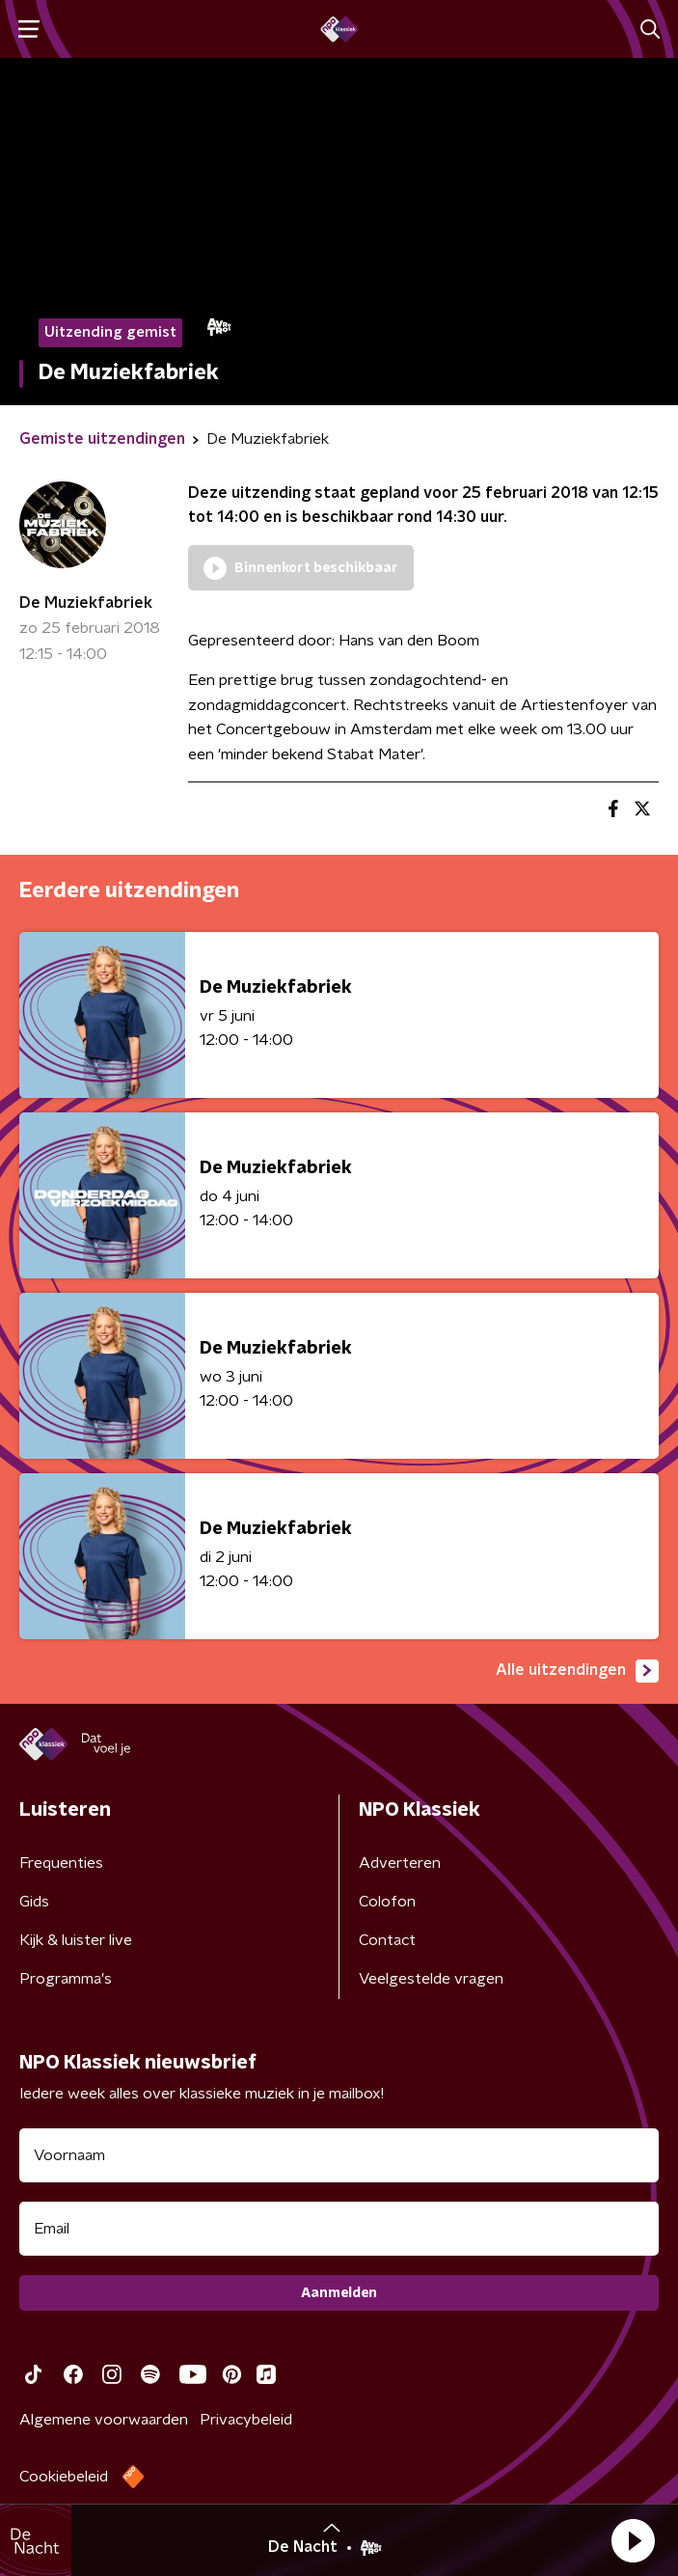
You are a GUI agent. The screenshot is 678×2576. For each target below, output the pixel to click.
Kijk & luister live (75, 1940)
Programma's (65, 1979)
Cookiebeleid (63, 2476)
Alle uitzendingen (577, 1671)
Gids (34, 1901)
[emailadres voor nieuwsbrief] (339, 2229)
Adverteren (400, 1863)
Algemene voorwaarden (103, 2419)
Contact (387, 1940)
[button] (633, 2540)
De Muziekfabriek (85, 603)
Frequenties (61, 1863)
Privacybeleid (246, 2419)
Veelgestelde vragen (431, 1979)
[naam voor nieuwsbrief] (339, 2155)
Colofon (387, 1901)
